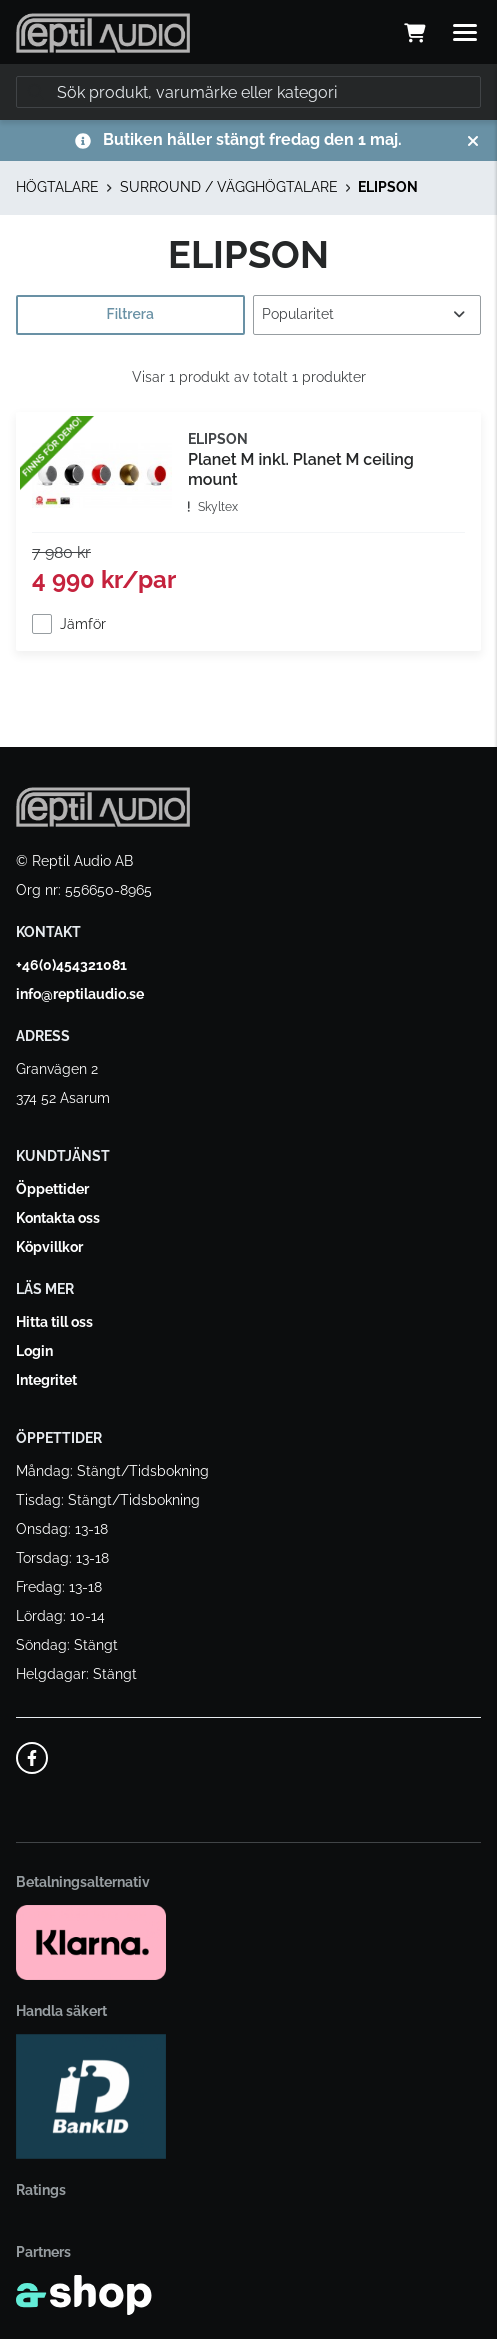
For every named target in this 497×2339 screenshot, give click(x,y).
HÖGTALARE (57, 187)
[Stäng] (473, 141)
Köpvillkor (49, 1247)
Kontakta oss (58, 1218)
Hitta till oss (54, 1322)
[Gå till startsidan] (103, 33)
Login (34, 1351)
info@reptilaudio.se (80, 994)
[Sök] (248, 92)
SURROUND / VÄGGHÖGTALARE (229, 187)
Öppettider (52, 1189)
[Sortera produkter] (367, 315)
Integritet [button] (46, 1380)
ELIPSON (388, 187)
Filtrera (130, 314)
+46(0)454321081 (71, 965)
